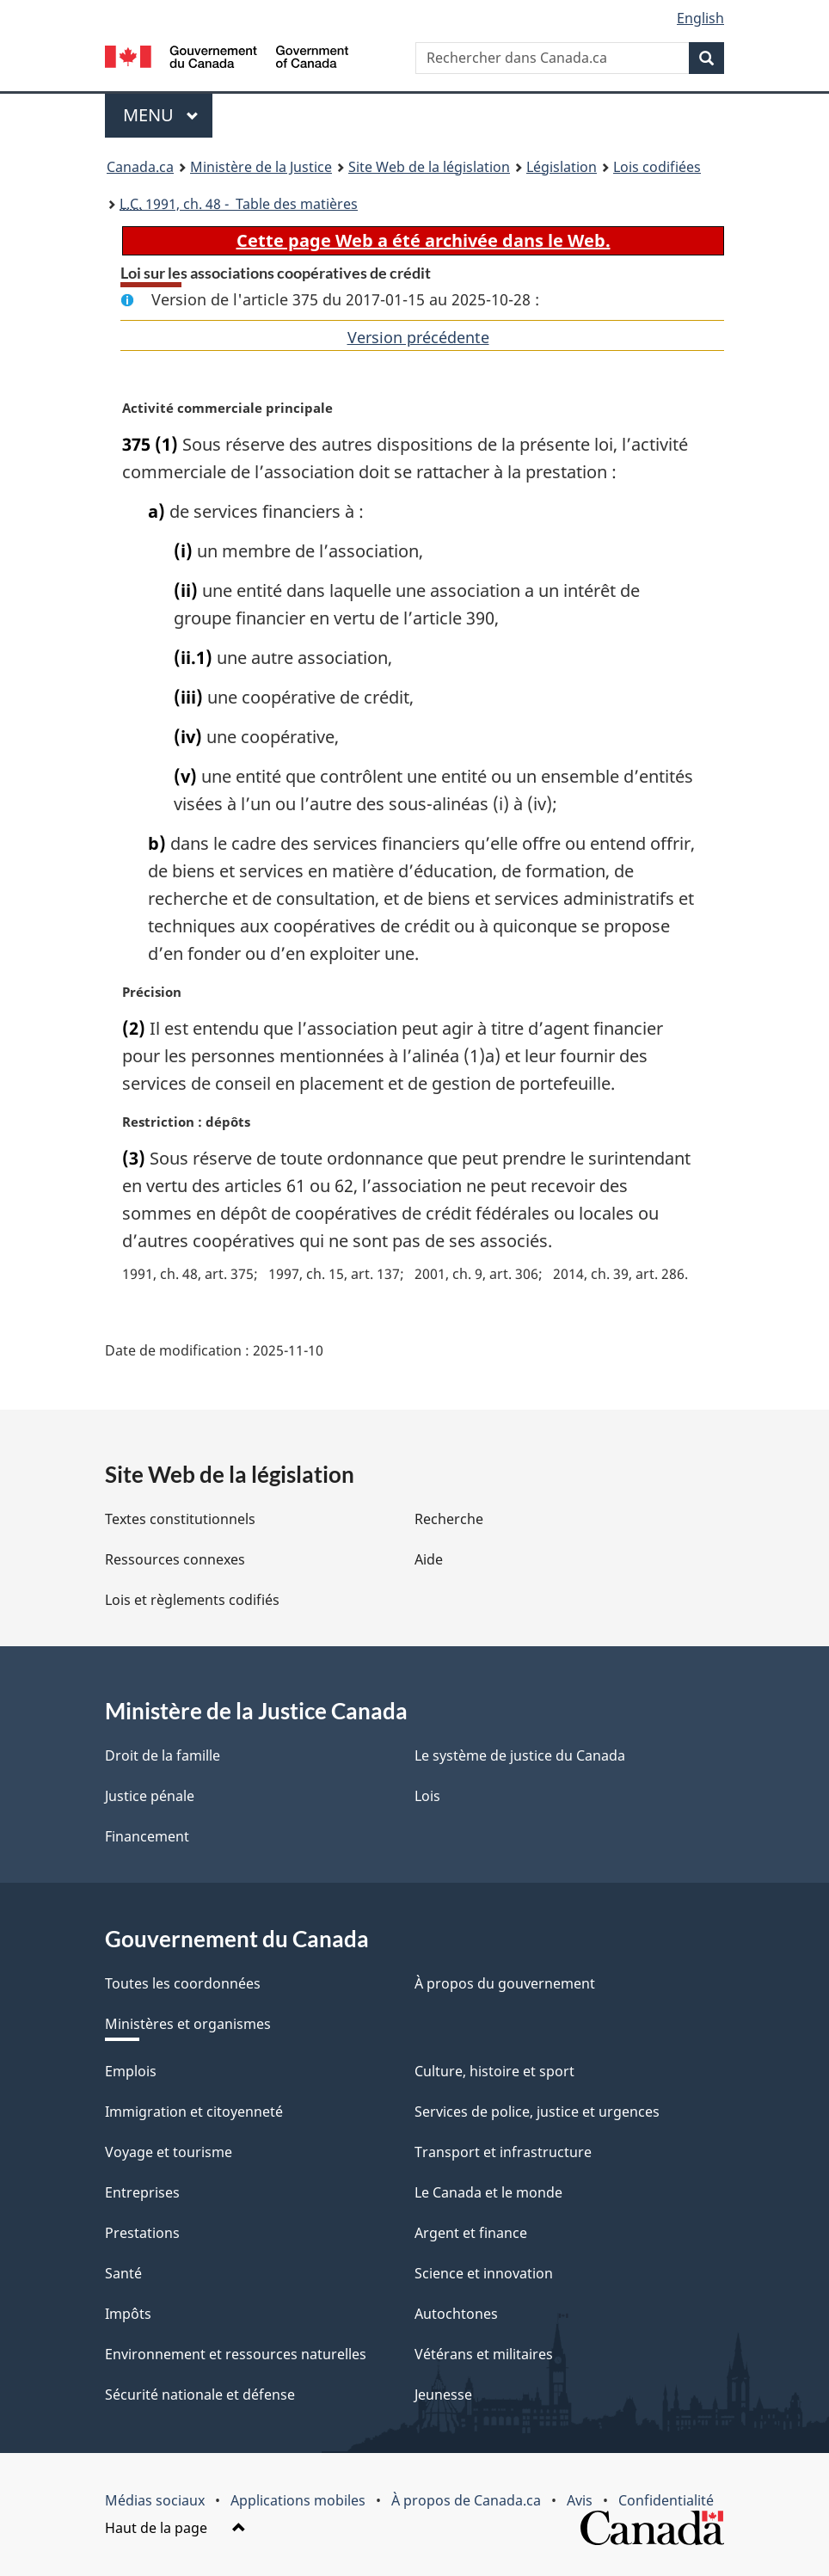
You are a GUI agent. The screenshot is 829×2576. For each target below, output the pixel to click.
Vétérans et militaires (483, 2354)
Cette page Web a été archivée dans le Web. (423, 240)
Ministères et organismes (188, 2023)
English (700, 18)
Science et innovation (483, 2273)
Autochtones (456, 2313)
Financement (147, 1836)
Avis (580, 2500)
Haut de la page (175, 2527)
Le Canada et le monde (488, 2192)
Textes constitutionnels (180, 1518)
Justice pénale (149, 1795)
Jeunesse (443, 2394)
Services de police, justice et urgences (537, 2111)
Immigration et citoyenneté (194, 2111)
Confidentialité (666, 2500)
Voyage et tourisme (168, 2152)
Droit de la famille (162, 1755)
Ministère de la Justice (261, 166)
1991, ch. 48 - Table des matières (239, 203)
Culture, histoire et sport (494, 2071)
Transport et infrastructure (503, 2152)
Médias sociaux (155, 2500)
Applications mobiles (297, 2500)
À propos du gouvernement (504, 1983)
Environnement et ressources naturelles (235, 2354)
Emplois (131, 2071)
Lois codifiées (657, 166)
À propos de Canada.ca (466, 2500)
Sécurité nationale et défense (200, 2394)
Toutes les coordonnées (183, 1983)
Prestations (142, 2232)
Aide (428, 1559)
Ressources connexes (175, 1559)
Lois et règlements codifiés (192, 1599)
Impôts (128, 2313)
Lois (427, 1795)
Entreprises (142, 2192)
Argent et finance (470, 2232)
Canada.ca (140, 166)
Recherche (448, 1518)
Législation (561, 166)
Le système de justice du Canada (519, 1755)
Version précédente (418, 337)
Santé (123, 2273)
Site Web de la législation (429, 166)
